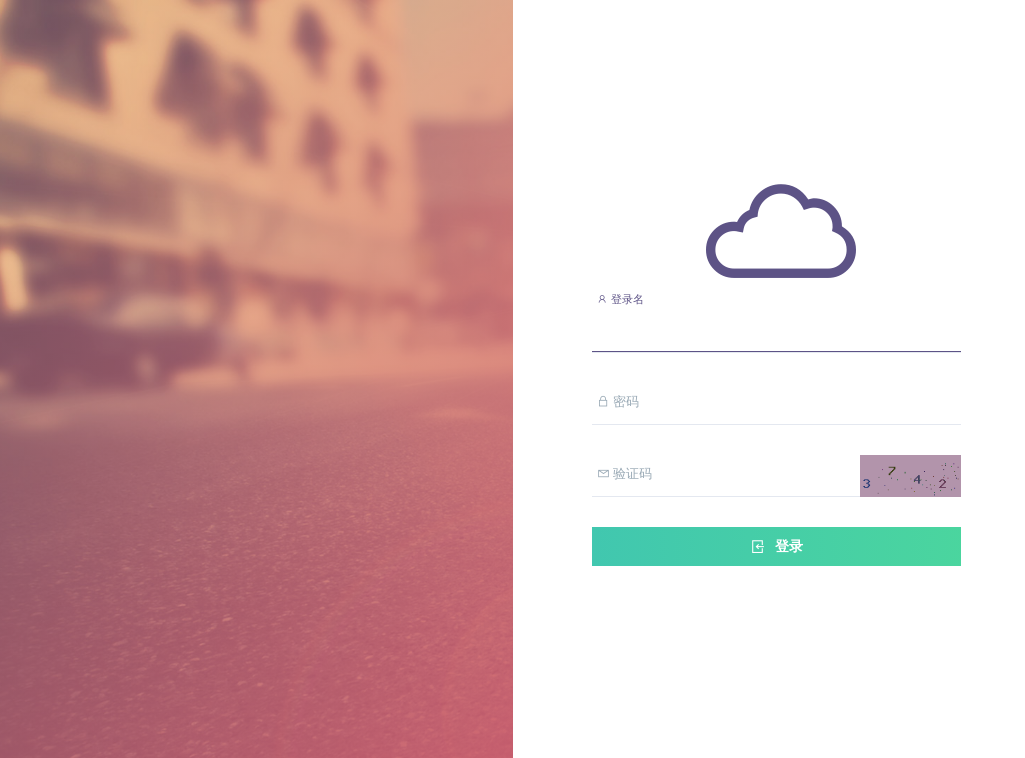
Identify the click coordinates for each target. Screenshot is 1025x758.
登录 (776, 546)
